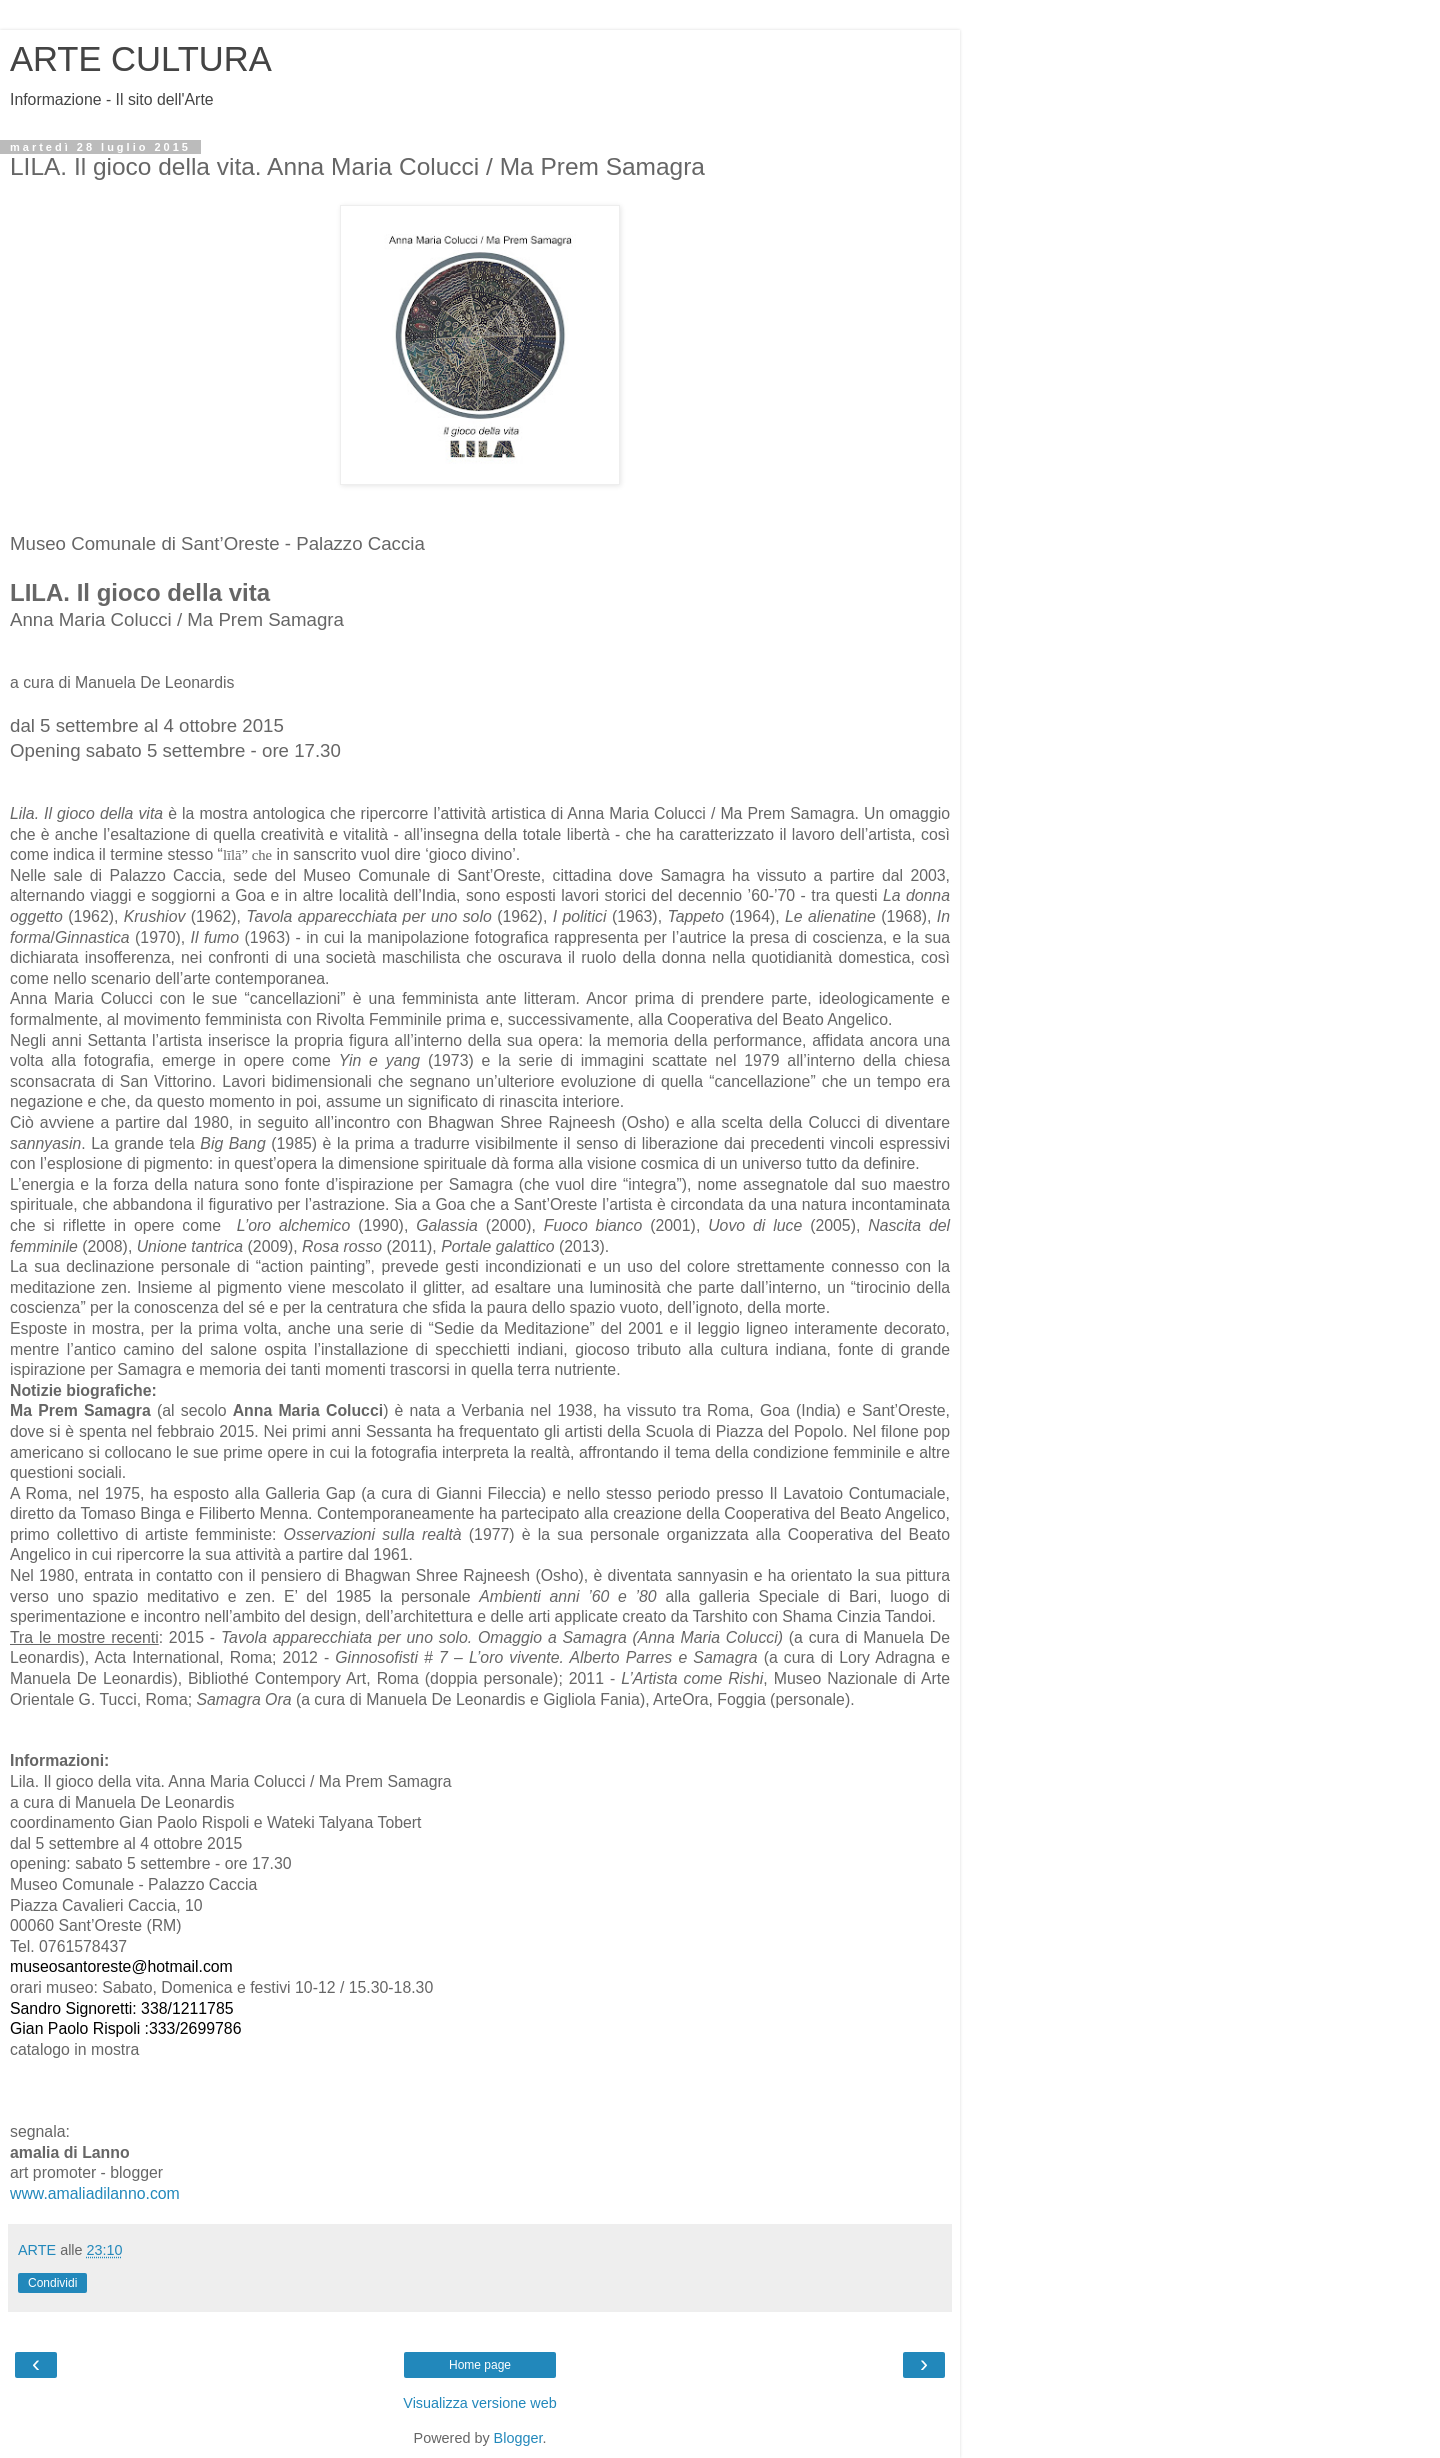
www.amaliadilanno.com (95, 2193)
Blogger (518, 2438)
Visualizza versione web (479, 2403)
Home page (480, 2365)
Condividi (52, 2283)
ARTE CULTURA (141, 59)
